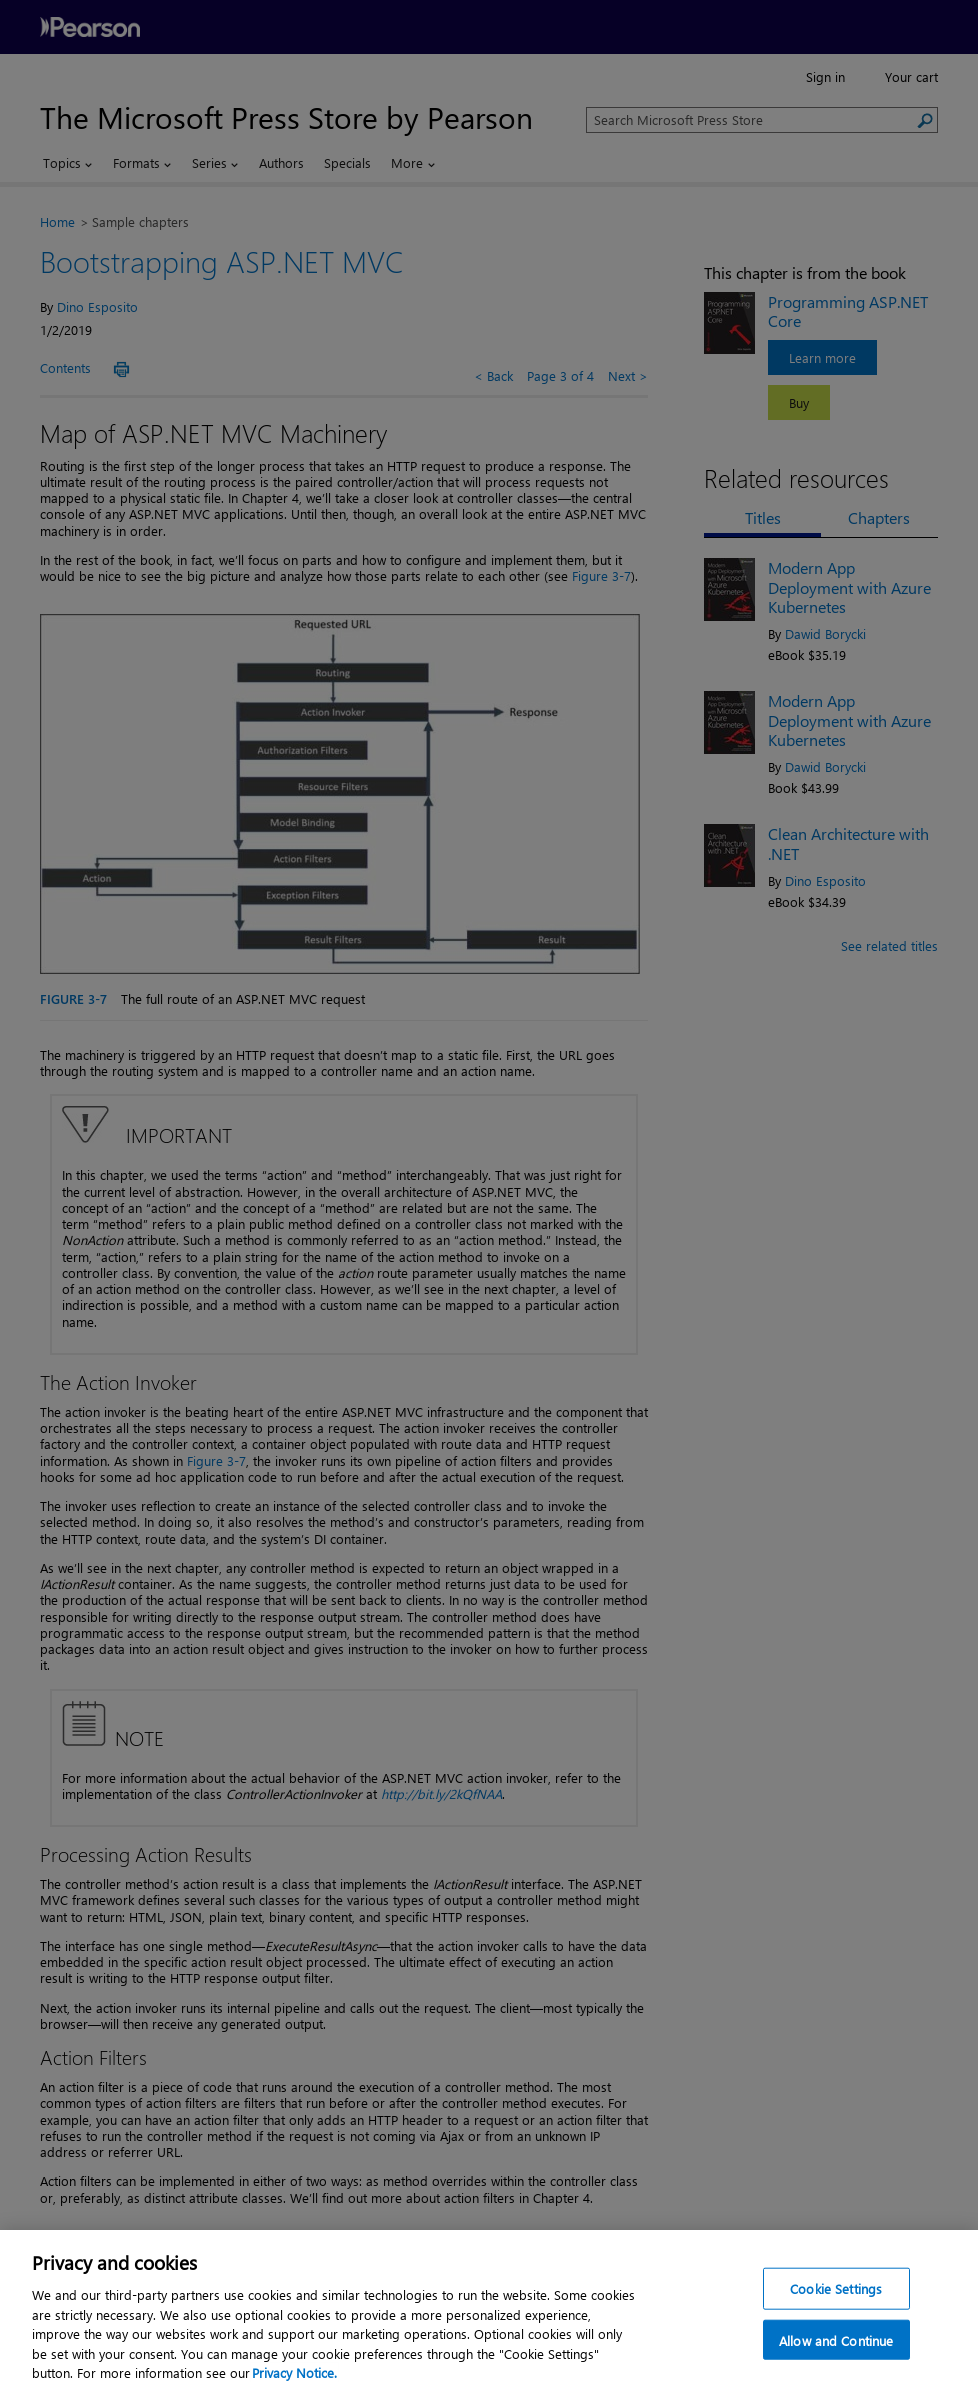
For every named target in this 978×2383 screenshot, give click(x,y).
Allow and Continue (836, 2350)
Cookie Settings (836, 2298)
